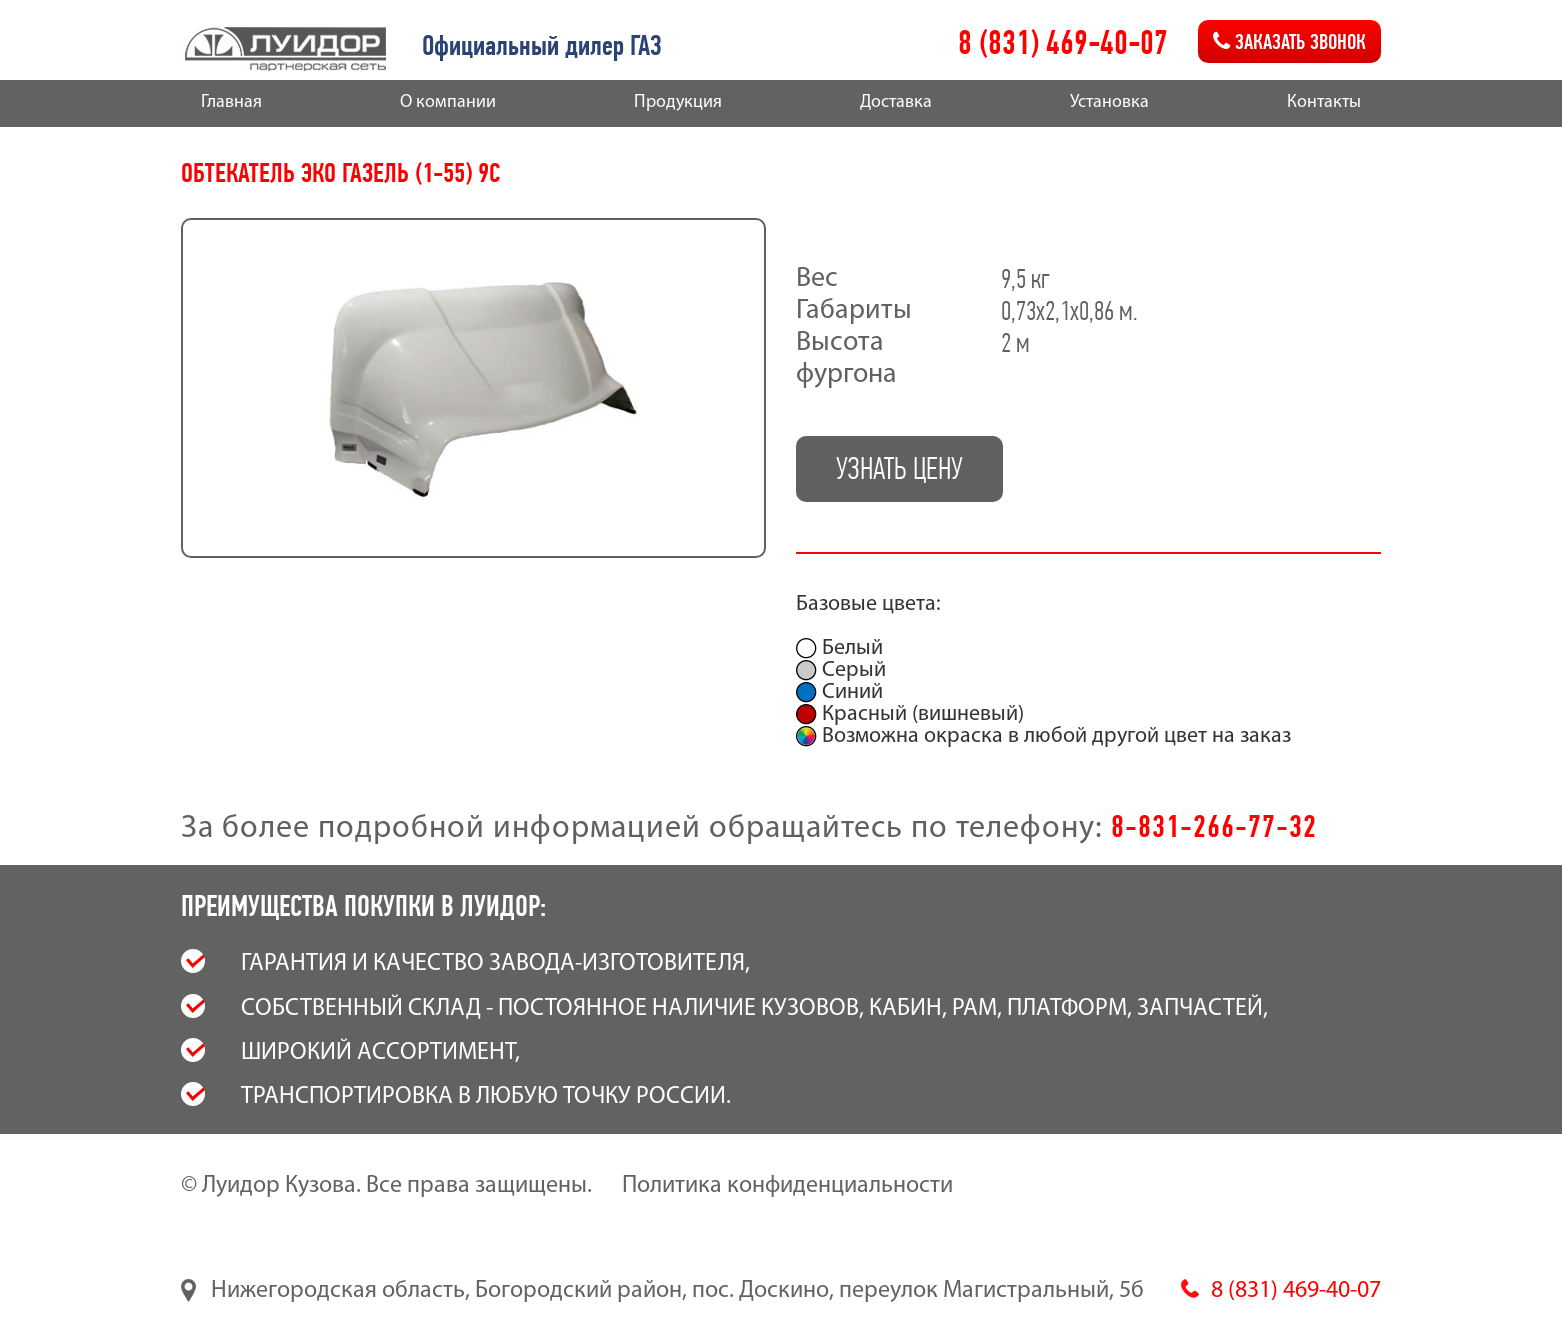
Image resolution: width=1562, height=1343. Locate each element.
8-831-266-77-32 (1214, 826)
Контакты (1324, 102)
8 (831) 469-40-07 (1063, 42)
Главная (231, 102)
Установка (1109, 102)
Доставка (896, 102)
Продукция (678, 102)
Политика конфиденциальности (787, 1186)
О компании (448, 102)
